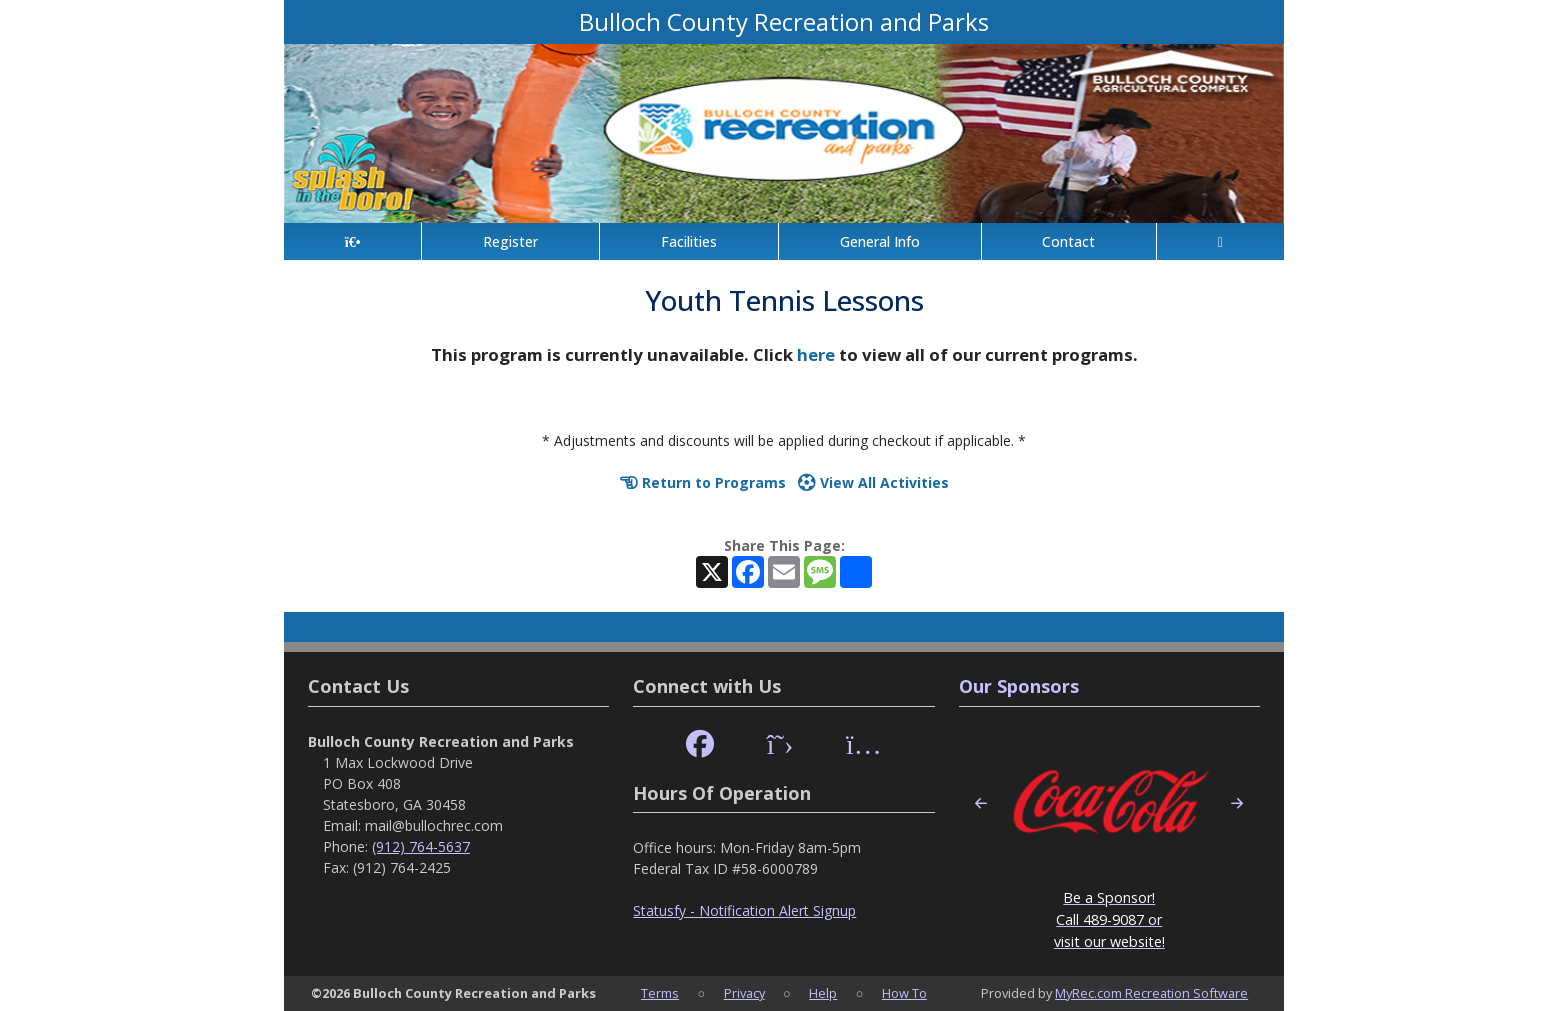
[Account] (1220, 241)
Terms (660, 993)
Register (510, 241)
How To (904, 993)
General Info (880, 241)
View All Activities (873, 482)
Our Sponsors (1019, 686)
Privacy (744, 993)
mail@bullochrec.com (434, 825)
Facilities (689, 241)
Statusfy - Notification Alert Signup (744, 910)
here (816, 354)
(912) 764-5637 (421, 846)
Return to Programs (703, 482)
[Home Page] (352, 241)
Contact (1068, 241)
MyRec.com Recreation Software (1151, 993)
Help (823, 993)
